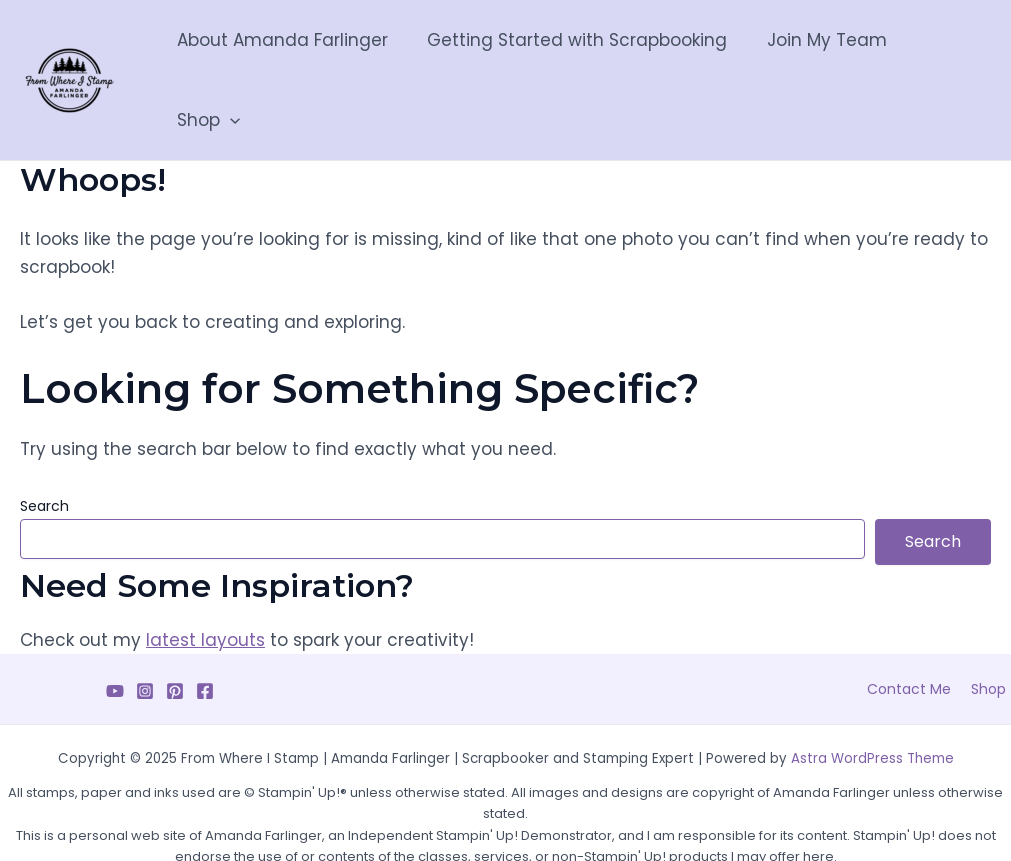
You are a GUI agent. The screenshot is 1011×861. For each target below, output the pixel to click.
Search (44, 457)
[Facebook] (205, 642)
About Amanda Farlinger (283, 56)
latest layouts (205, 591)
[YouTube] (115, 642)
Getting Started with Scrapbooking (573, 56)
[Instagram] (145, 642)
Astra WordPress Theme (872, 709)
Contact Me (920, 640)
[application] (964, 56)
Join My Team (817, 56)
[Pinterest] (175, 642)
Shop (942, 56)
